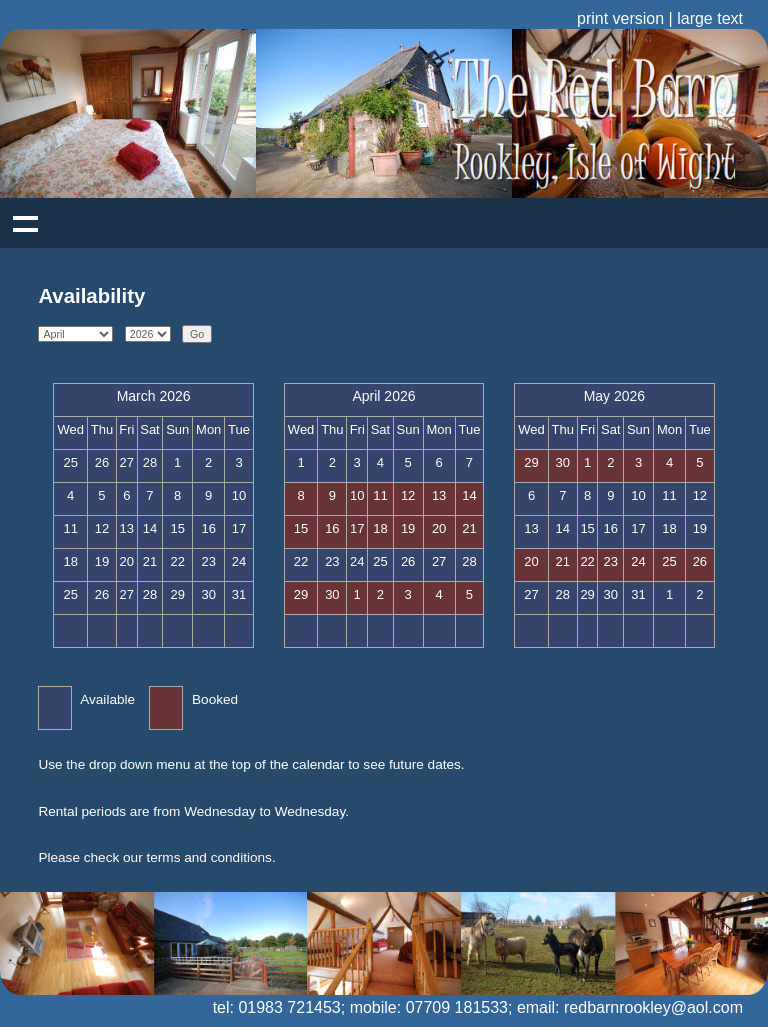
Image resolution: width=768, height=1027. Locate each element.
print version (620, 18)
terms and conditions (208, 857)
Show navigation (25, 223)
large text (710, 18)
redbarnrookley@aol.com (653, 1007)
